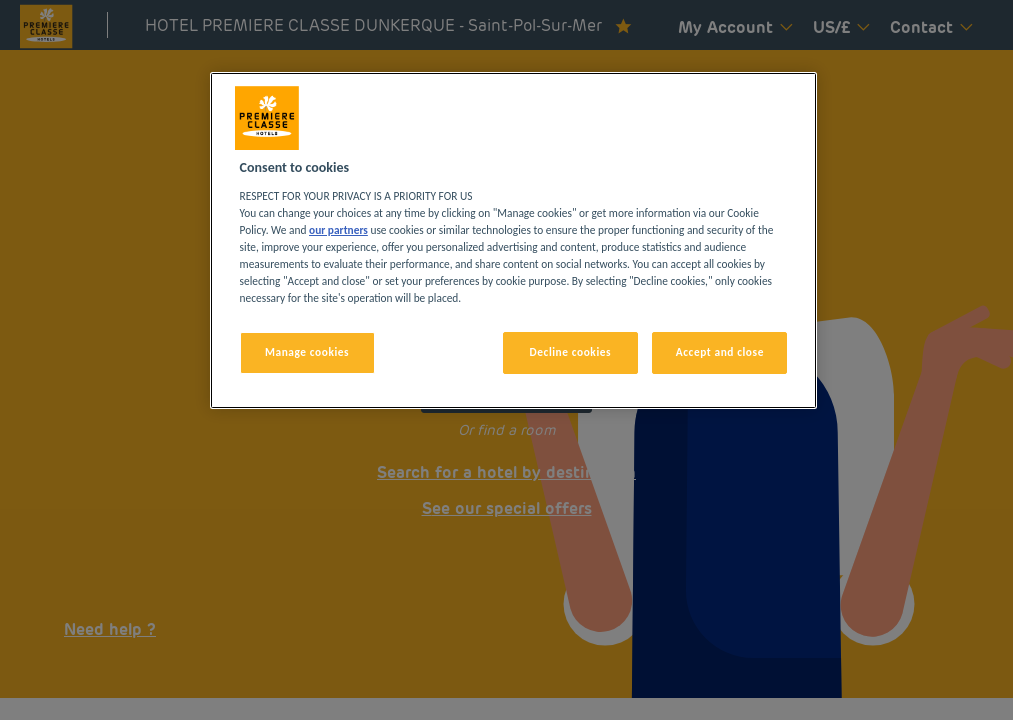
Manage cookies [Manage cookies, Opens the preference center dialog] (307, 352)
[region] (514, 240)
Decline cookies (571, 352)
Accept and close (720, 352)
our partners (338, 230)
